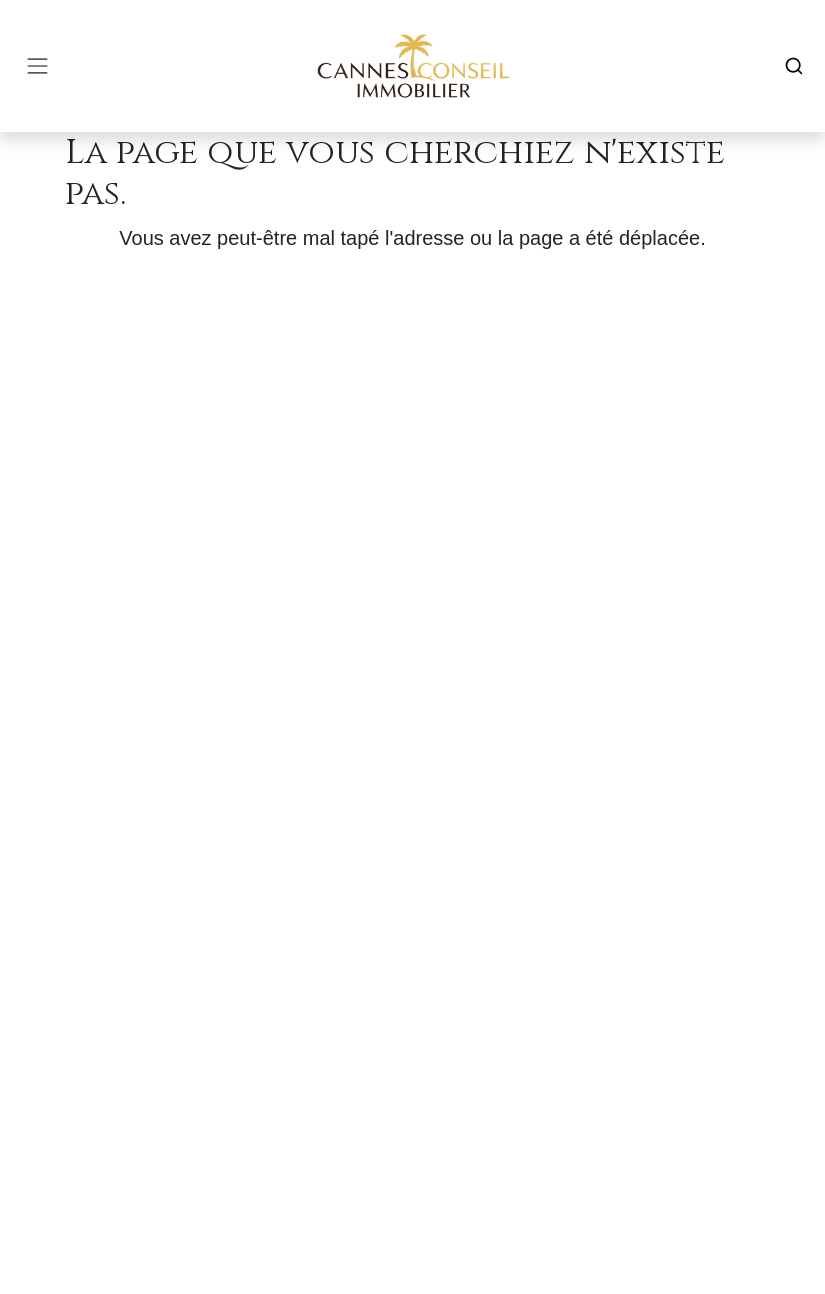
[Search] (794, 66)
